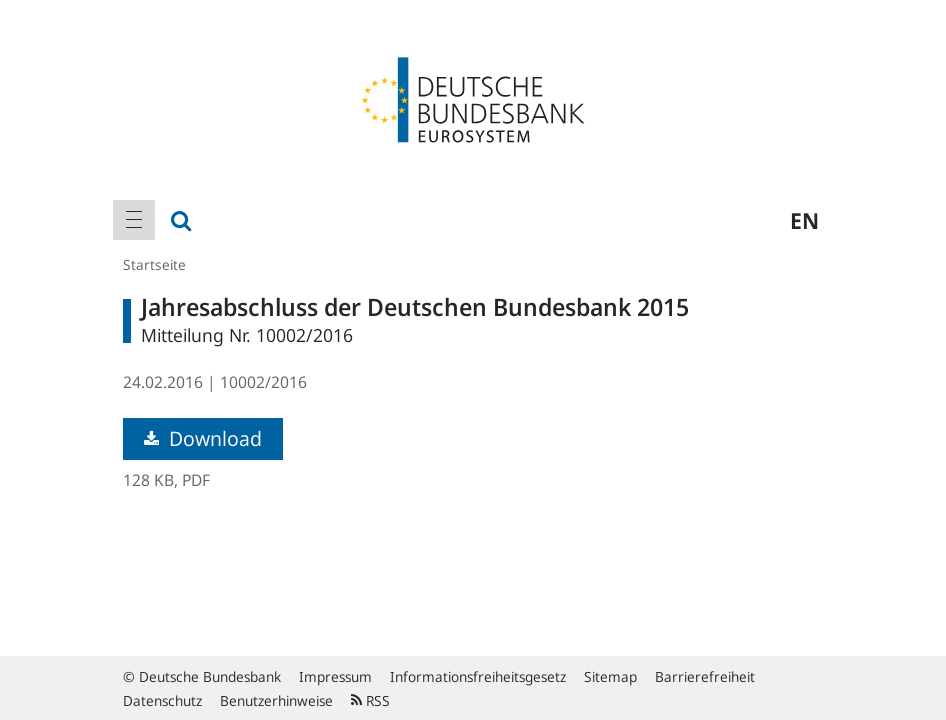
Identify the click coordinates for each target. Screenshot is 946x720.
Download (203, 438)
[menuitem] (134, 220)
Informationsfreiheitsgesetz (478, 676)
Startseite (154, 264)
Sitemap (610, 676)
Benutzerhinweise (276, 700)
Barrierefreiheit (705, 676)
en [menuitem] (804, 220)
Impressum (335, 676)
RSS (370, 700)
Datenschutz (162, 700)
